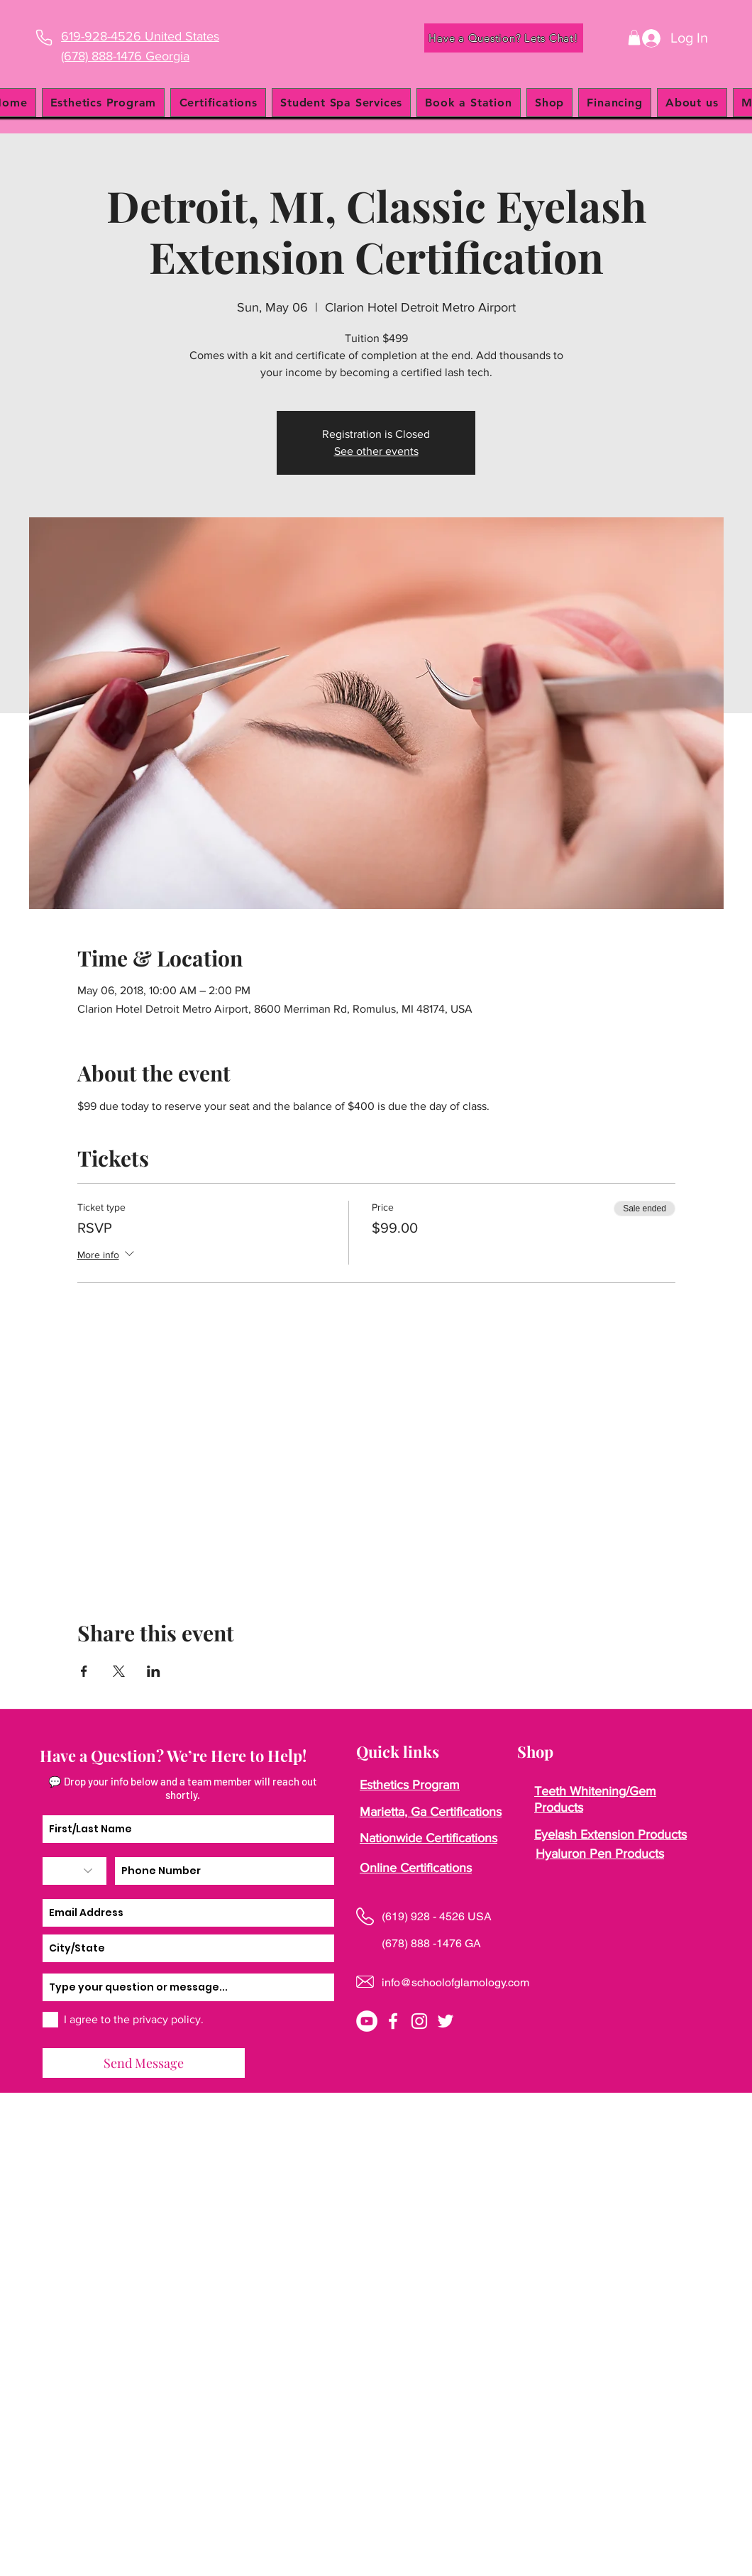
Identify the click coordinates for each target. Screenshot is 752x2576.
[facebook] (393, 2021)
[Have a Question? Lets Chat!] (503, 38)
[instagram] (419, 2021)
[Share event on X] (119, 1671)
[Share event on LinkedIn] (153, 1671)
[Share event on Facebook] (84, 1671)
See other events (376, 451)
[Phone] (44, 37)
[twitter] (445, 2021)
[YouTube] (366, 2021)
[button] (634, 37)
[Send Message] (144, 2063)
